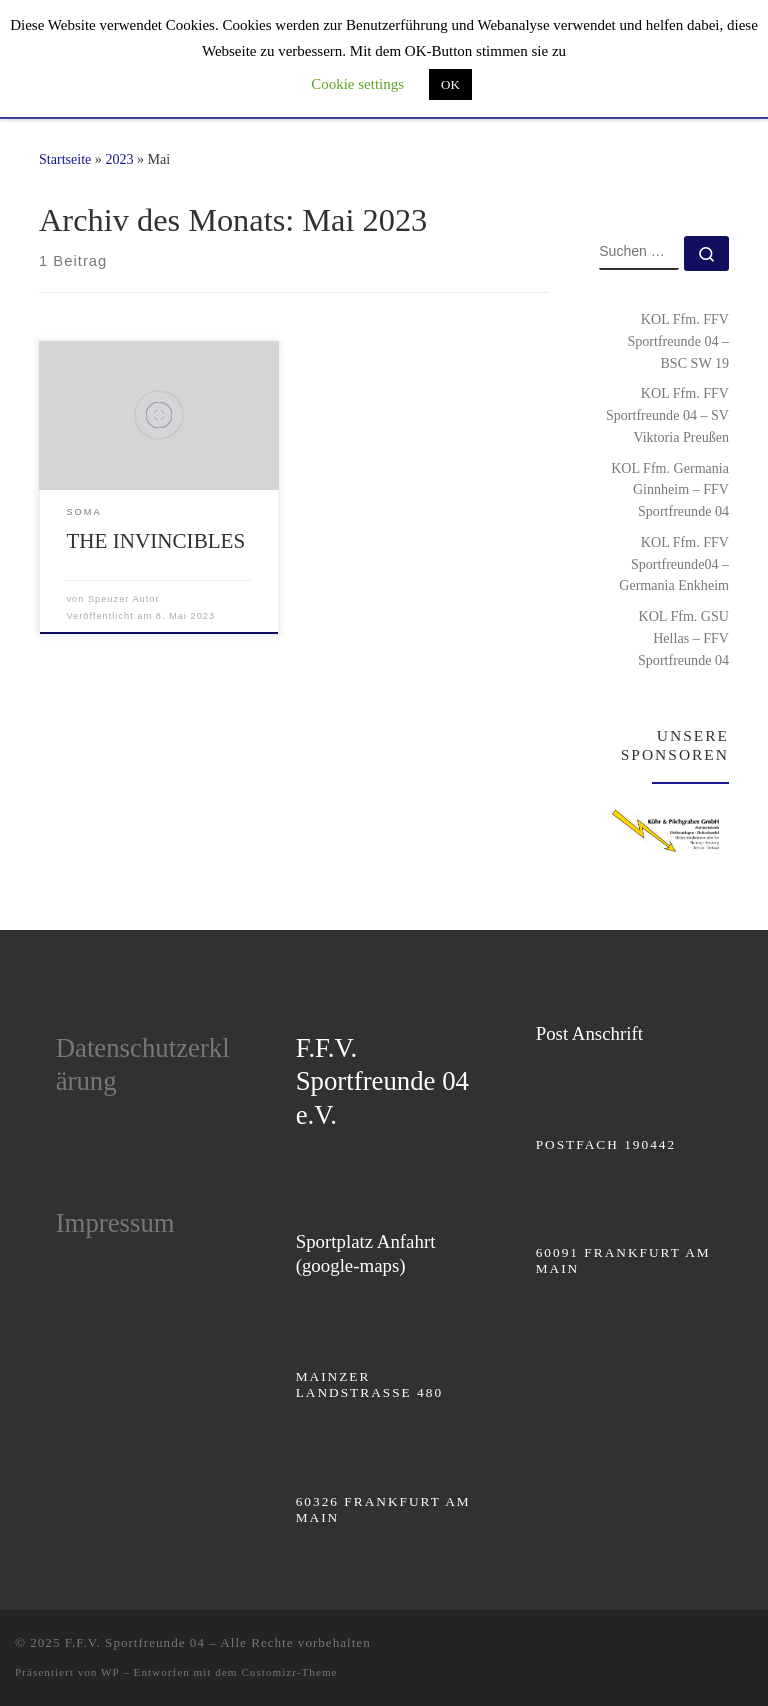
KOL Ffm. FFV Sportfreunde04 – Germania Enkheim (674, 564)
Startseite (65, 159)
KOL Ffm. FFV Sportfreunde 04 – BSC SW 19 (678, 341)
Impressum (115, 1223)
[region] (664, 830)
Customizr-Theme (289, 1672)
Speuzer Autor (124, 599)
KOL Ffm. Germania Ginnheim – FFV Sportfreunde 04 (670, 490)
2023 (119, 159)
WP (110, 1672)
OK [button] (450, 84)
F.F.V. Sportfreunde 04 (135, 1642)
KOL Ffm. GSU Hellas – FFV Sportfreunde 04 (683, 638)
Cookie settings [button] (357, 84)
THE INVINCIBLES (155, 541)
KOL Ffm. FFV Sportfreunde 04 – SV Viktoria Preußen (667, 415)
